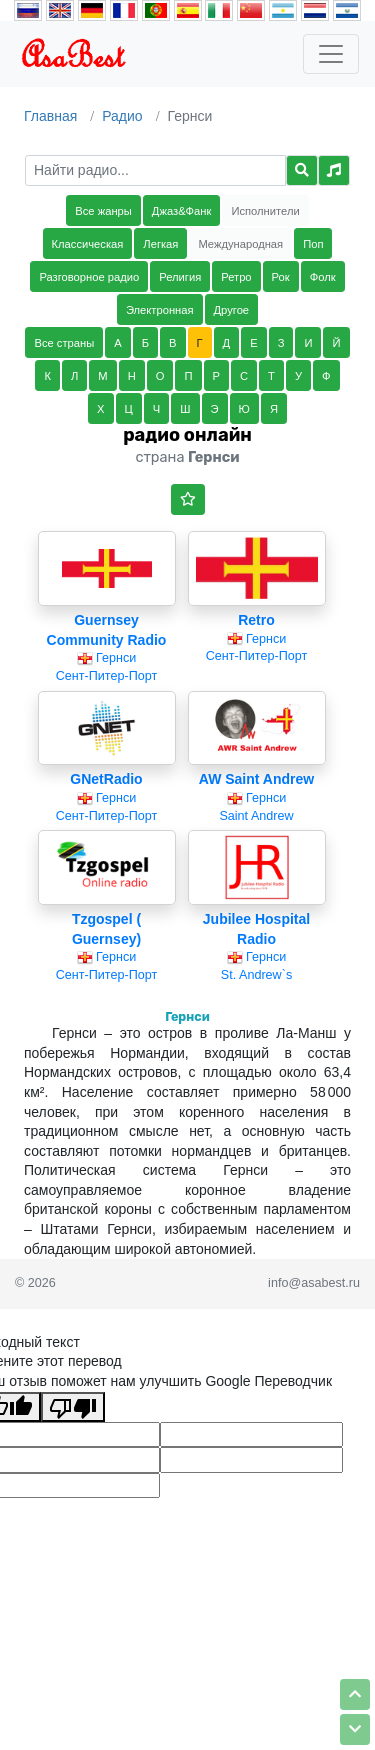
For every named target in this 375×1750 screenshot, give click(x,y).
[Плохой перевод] (73, 1407)
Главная (50, 116)
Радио (122, 116)
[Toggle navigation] (331, 54)
